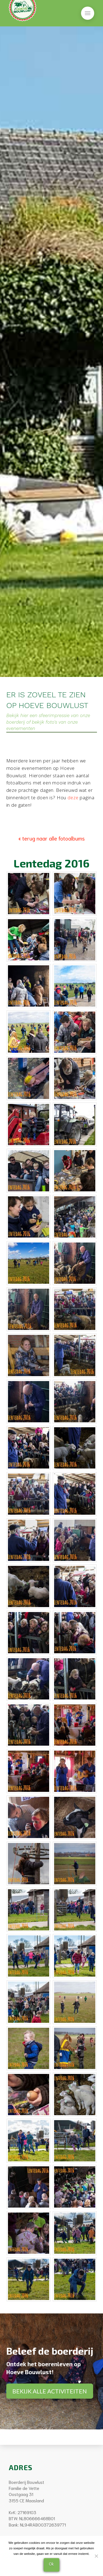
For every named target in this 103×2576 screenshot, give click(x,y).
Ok (51, 2563)
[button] (87, 13)
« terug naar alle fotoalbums (51, 838)
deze (73, 797)
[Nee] (96, 2556)
